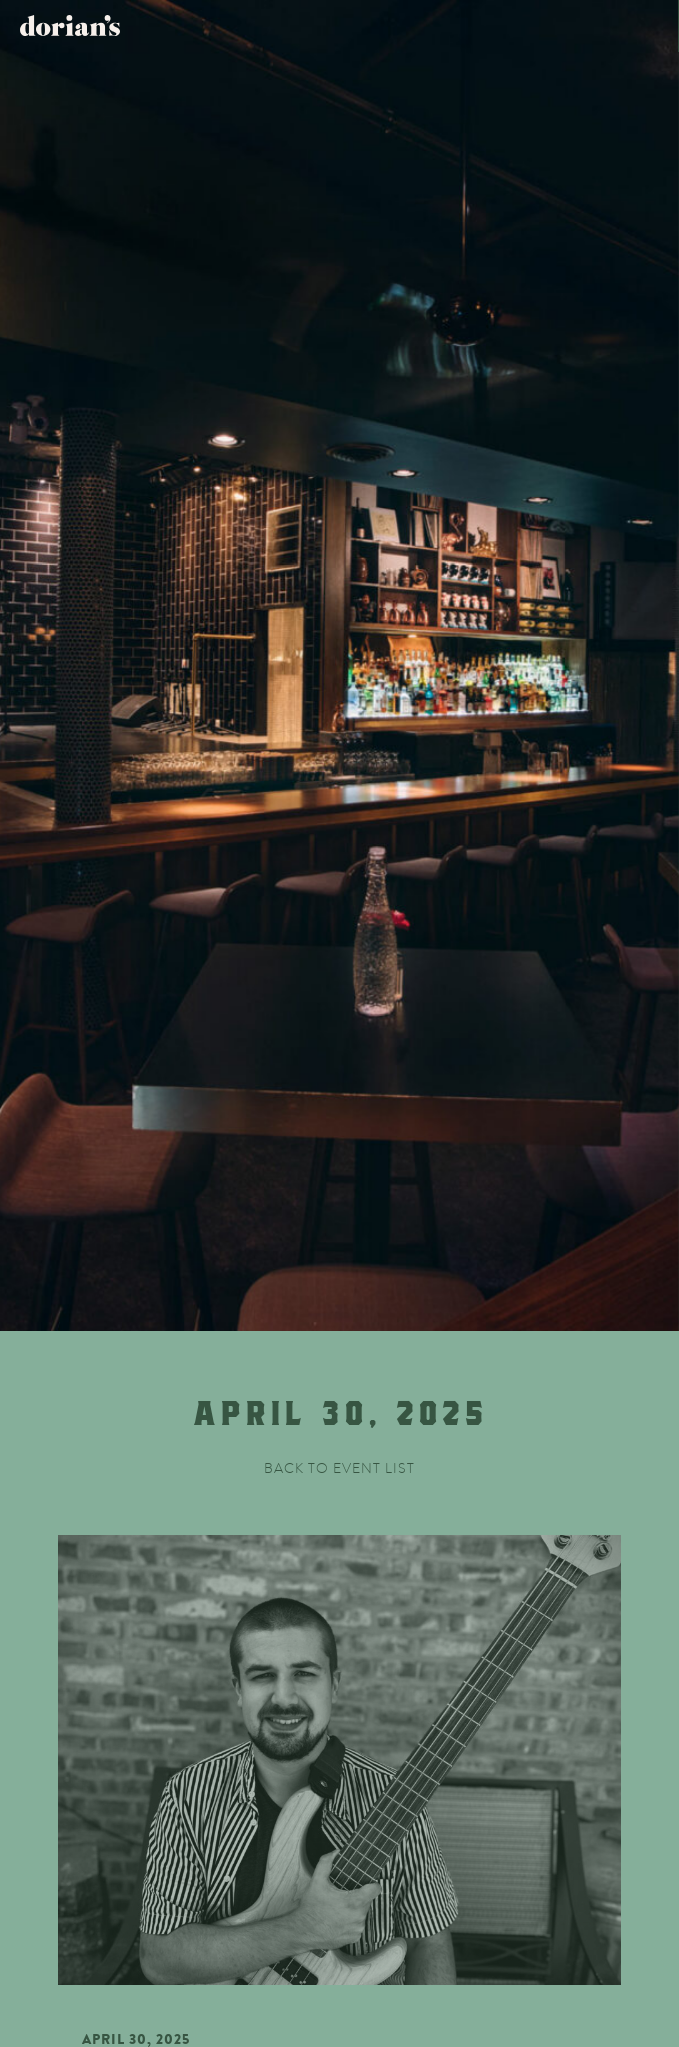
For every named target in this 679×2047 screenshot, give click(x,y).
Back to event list (339, 1468)
